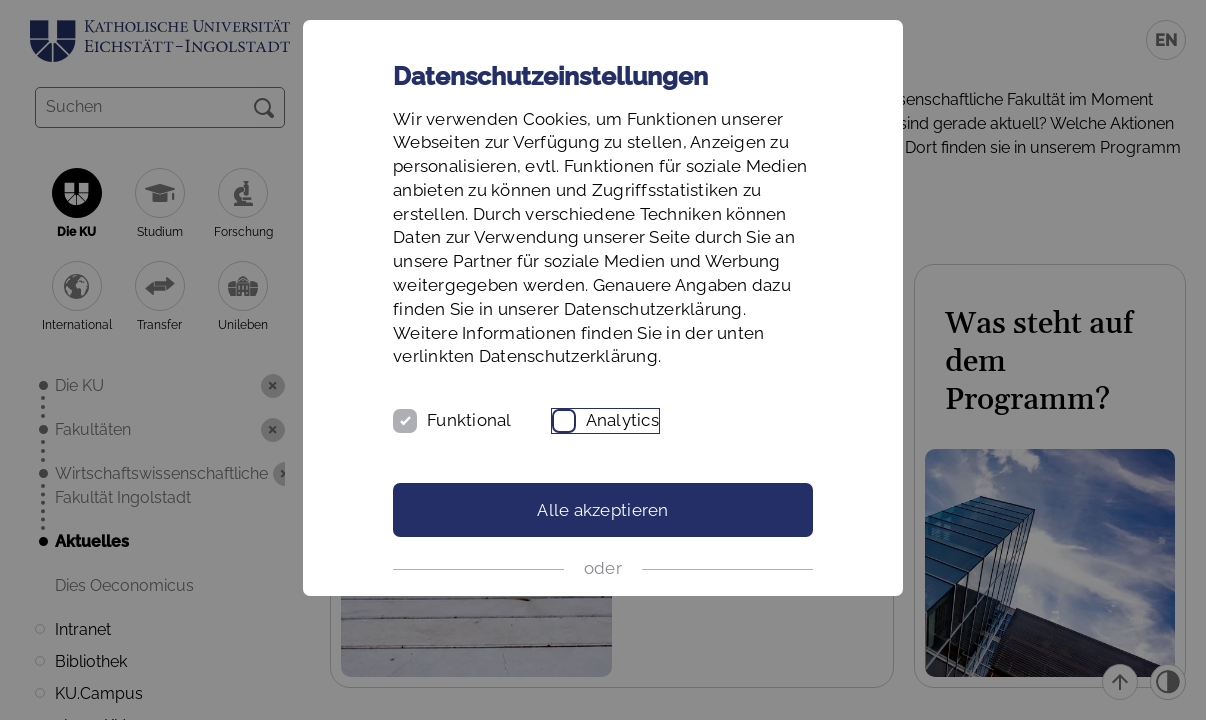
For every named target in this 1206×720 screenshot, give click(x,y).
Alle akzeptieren (602, 510)
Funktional (469, 420)
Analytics (622, 420)
